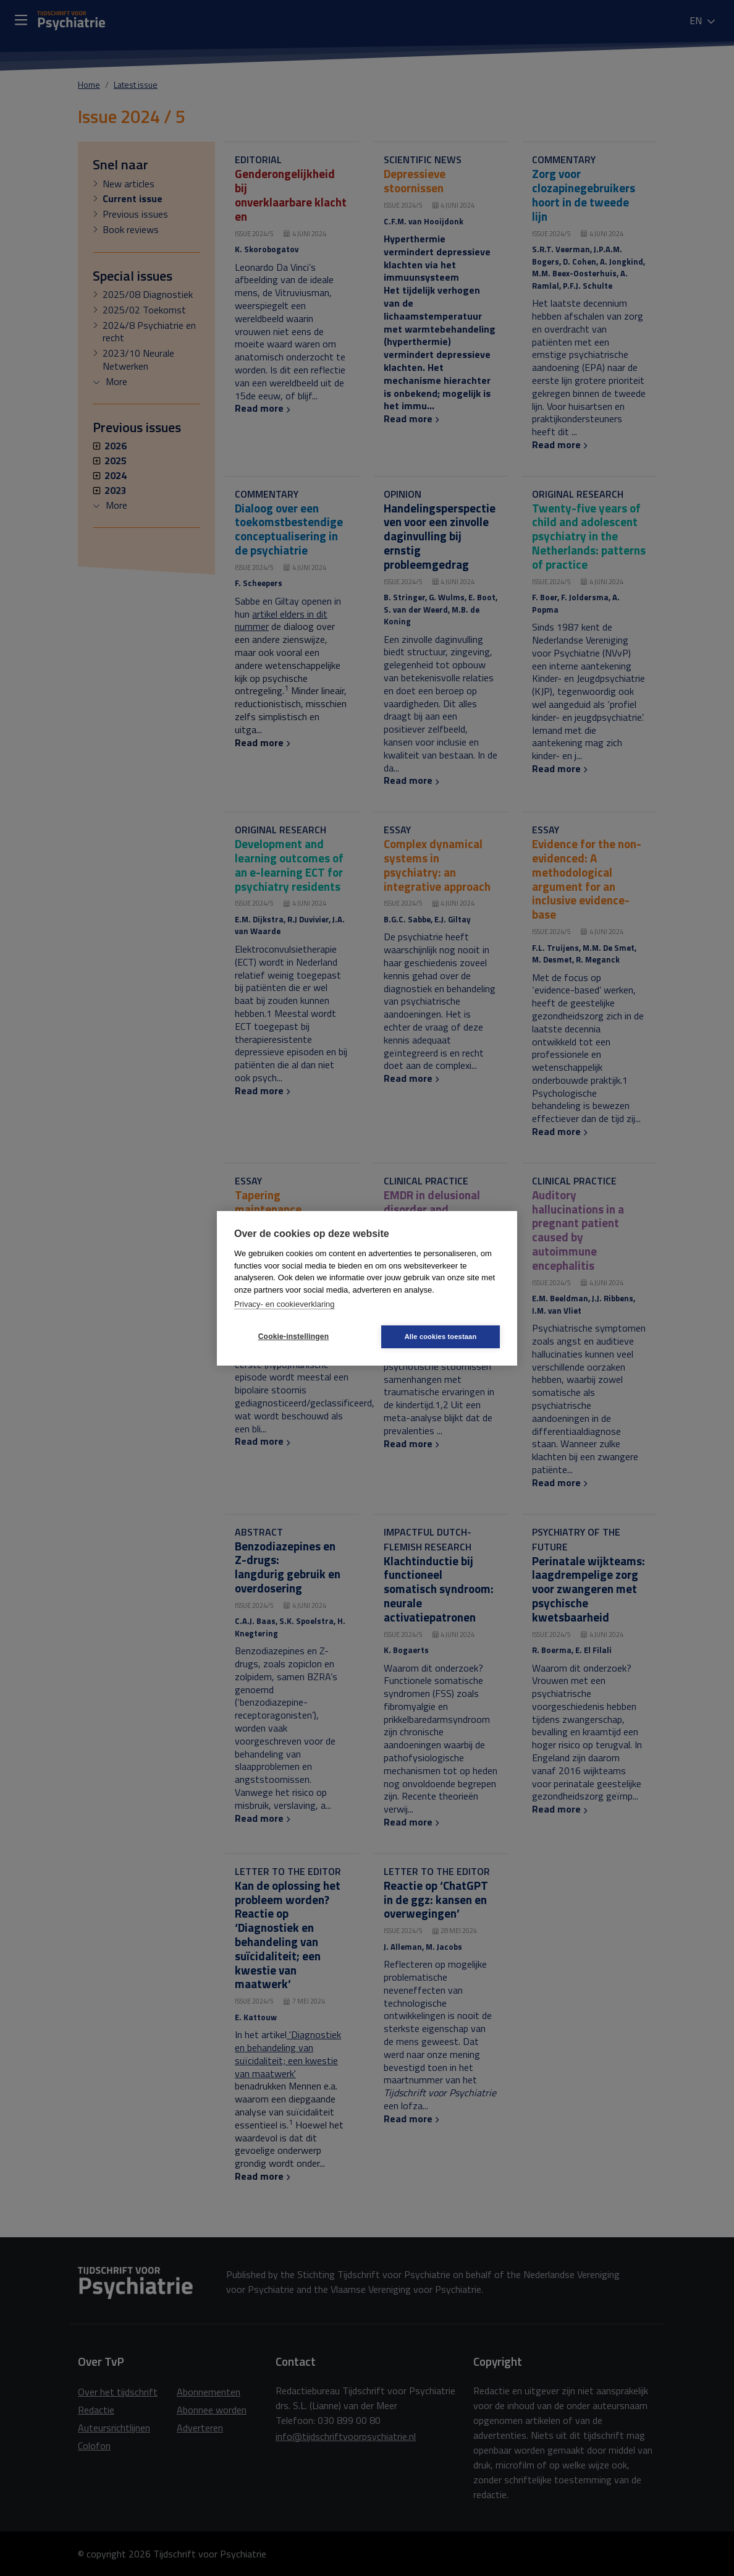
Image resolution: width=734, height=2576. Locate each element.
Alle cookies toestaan (441, 1336)
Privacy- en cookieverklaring (284, 1304)
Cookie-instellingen (293, 1336)
